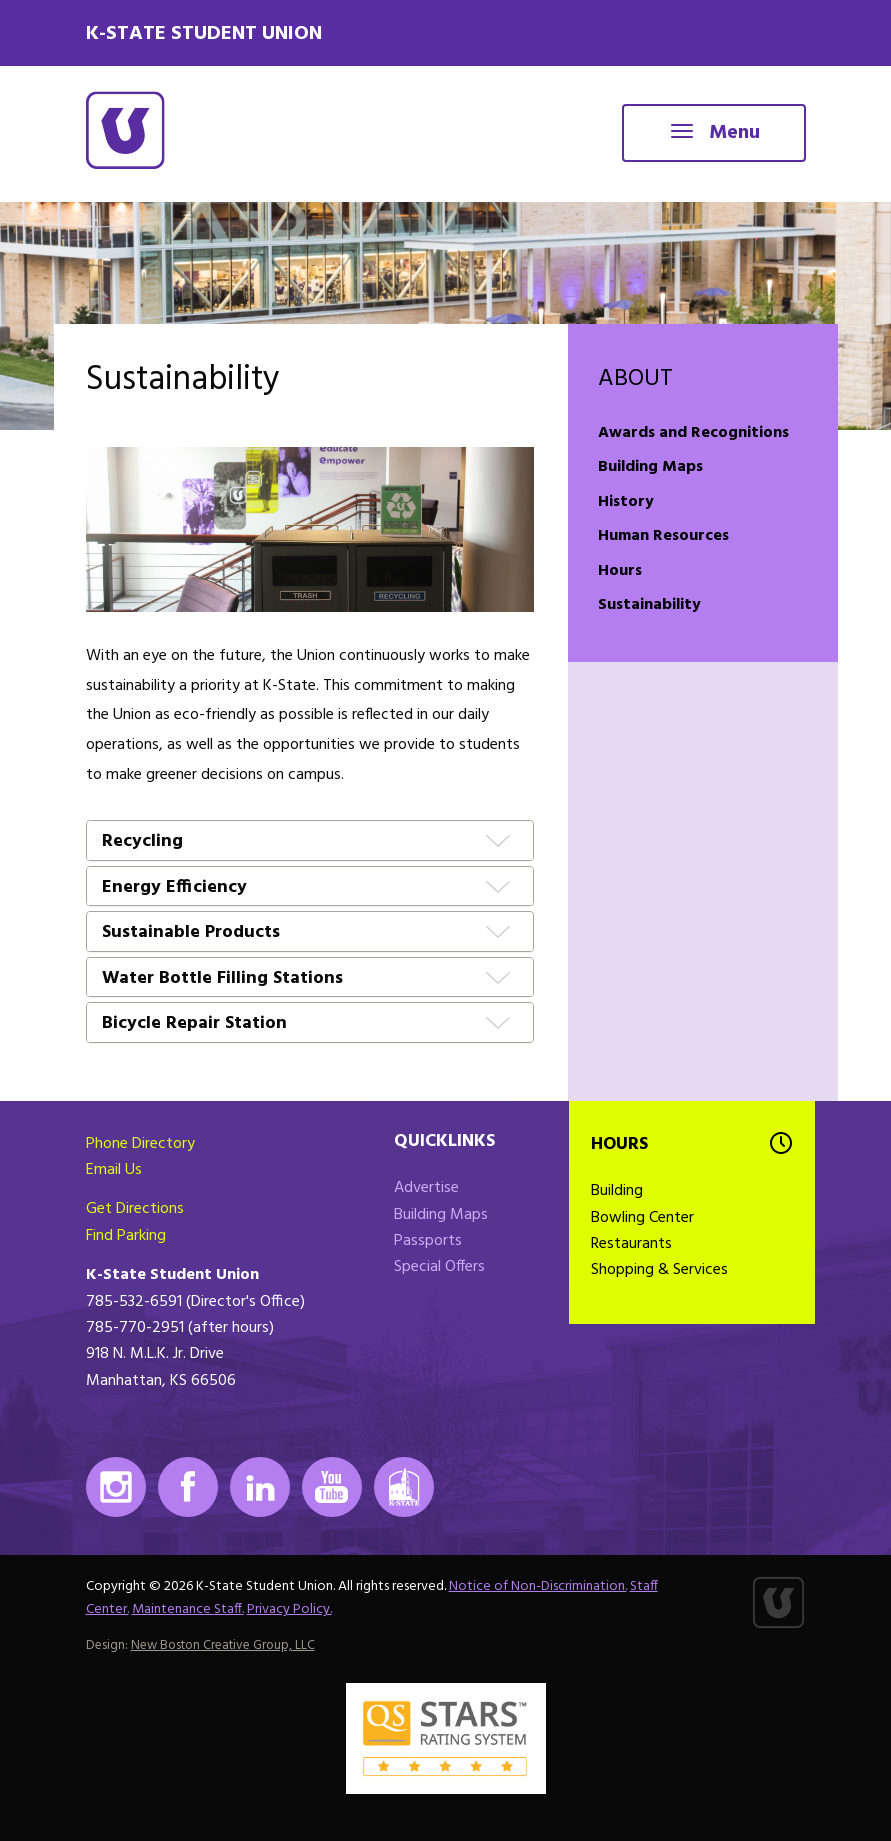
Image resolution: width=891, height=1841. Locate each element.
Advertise (426, 1188)
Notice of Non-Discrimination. (538, 1586)
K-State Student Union (204, 34)
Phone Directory (140, 1144)
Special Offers (439, 1267)
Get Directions (135, 1209)
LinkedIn (260, 1487)
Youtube (332, 1487)
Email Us (114, 1170)
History (626, 502)
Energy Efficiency (174, 888)
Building (617, 1191)
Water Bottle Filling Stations (222, 979)
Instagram (116, 1487)
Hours (620, 571)
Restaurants (631, 1244)
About (635, 379)
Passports (428, 1241)
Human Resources (663, 536)
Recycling (142, 842)
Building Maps (650, 467)
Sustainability (649, 605)
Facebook (188, 1487)
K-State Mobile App (404, 1487)
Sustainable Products (191, 933)
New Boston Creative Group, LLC (223, 1645)
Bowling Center (642, 1218)
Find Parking (126, 1236)
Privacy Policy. (289, 1609)
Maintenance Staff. (188, 1609)
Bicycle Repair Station (194, 1024)
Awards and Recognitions (693, 433)
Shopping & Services (659, 1270)
